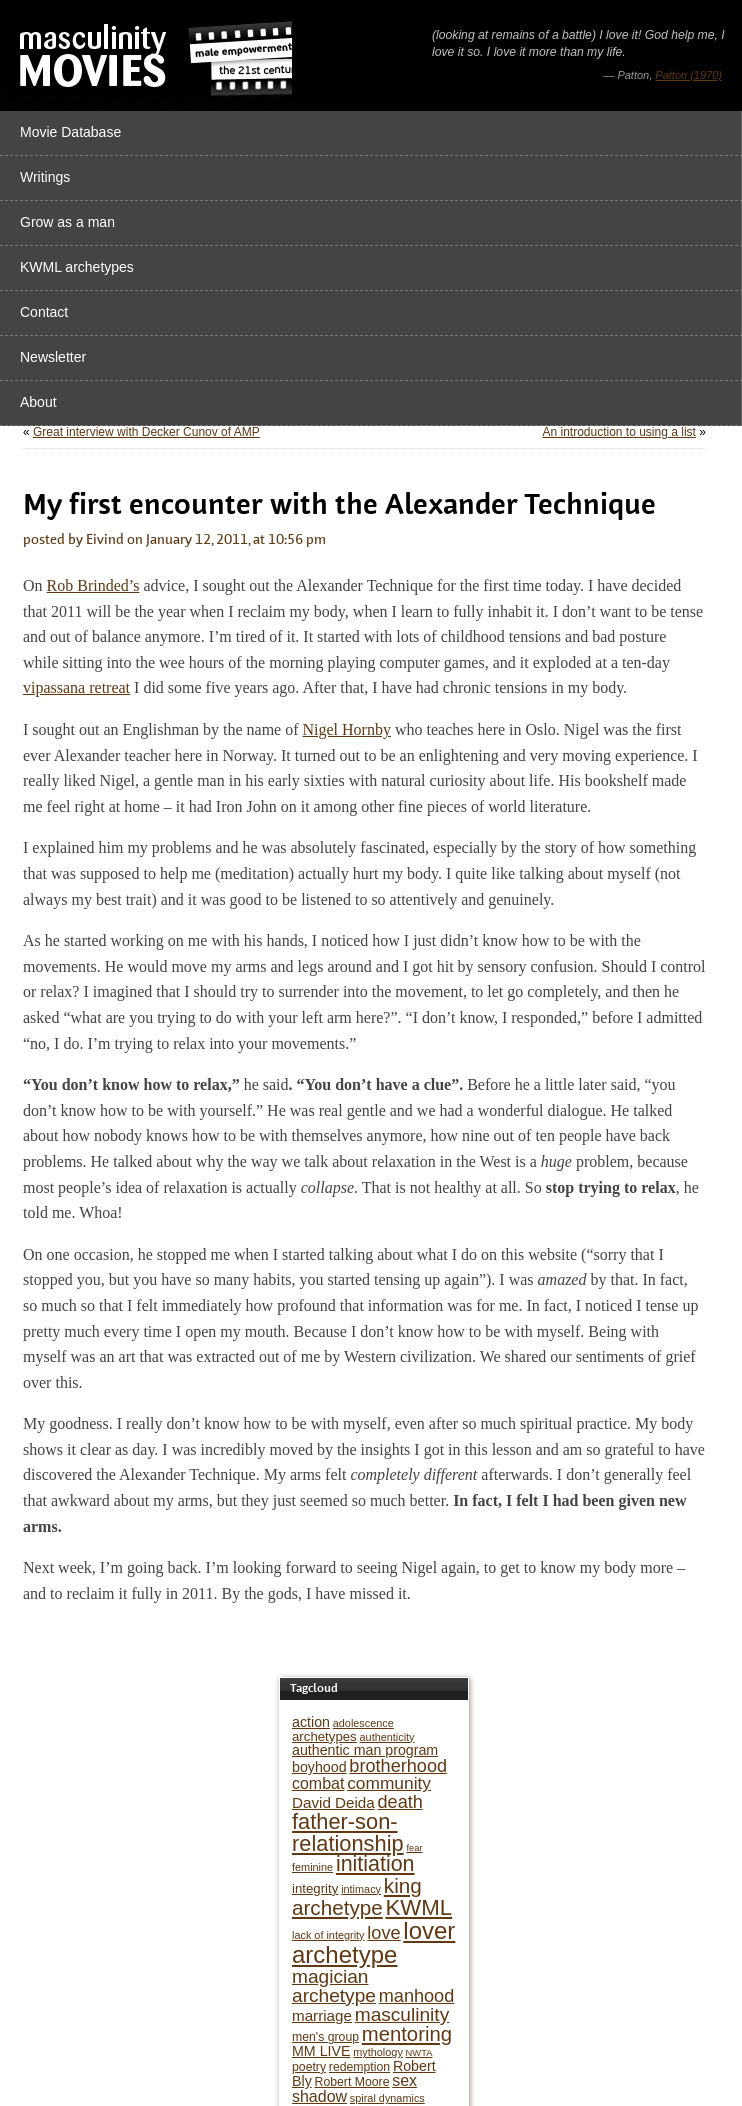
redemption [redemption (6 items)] (359, 2067)
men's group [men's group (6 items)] (325, 2037)
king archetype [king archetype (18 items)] (357, 1896)
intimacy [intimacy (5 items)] (361, 1889)
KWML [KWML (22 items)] (419, 1907)
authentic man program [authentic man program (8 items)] (365, 1750)
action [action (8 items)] (311, 1722)
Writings (45, 177)
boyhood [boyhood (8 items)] (319, 1767)
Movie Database (70, 132)
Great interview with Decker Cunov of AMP (146, 432)
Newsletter (53, 357)
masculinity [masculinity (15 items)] (402, 2014)
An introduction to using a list (618, 432)
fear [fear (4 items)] (414, 1848)
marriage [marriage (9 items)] (322, 2015)
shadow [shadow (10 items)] (319, 2096)
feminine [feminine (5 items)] (312, 1867)
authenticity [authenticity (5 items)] (387, 1737)
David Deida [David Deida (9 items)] (333, 1802)
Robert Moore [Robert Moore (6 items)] (352, 2082)
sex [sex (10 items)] (404, 2080)
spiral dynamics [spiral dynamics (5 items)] (387, 2098)
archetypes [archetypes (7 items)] (324, 1736)
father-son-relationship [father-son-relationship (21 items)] (348, 1832)
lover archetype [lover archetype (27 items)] (373, 1942)
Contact (44, 312)
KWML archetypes (77, 267)
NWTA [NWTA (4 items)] (419, 2053)
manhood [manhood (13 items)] (417, 1996)
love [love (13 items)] (383, 1933)
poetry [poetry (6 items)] (309, 2067)
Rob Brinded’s (93, 585)
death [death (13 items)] (400, 1802)
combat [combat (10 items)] (318, 1783)
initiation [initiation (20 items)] (375, 1864)
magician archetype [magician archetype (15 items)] (334, 1986)
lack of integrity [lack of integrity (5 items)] (328, 1935)
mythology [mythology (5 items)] (378, 2052)
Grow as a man (67, 222)
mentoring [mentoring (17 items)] (407, 2034)
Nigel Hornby (347, 729)
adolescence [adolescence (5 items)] (363, 1723)
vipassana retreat (76, 687)
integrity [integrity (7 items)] (315, 1888)
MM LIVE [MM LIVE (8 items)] (321, 2051)
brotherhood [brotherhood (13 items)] (398, 1766)
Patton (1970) (688, 75)
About (38, 402)
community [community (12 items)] (389, 1783)
